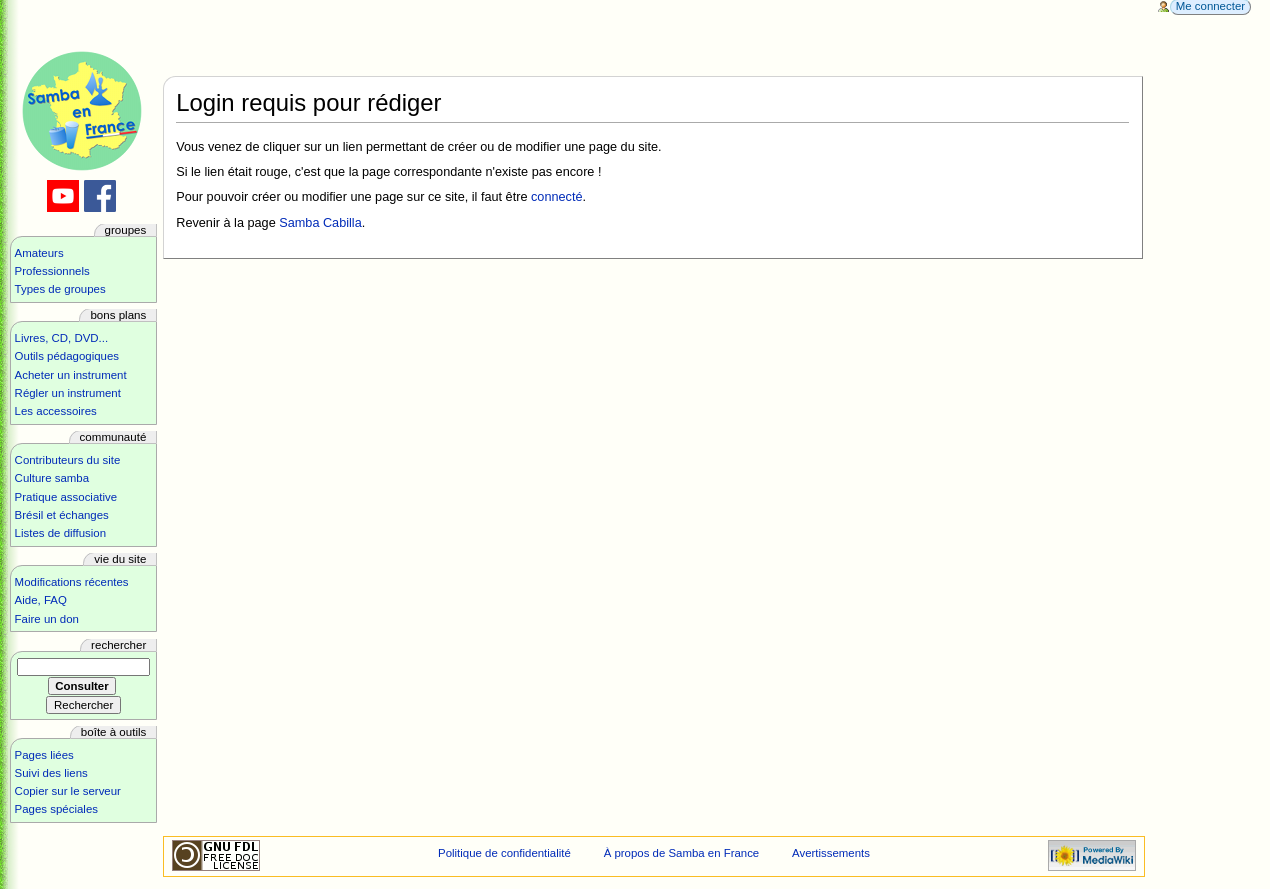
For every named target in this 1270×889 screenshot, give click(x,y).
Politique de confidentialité (504, 853)
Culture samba (52, 478)
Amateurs (39, 253)
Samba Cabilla (320, 223)
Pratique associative (66, 497)
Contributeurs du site (68, 460)
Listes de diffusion (60, 533)
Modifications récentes (72, 582)
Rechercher (118, 645)
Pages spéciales (56, 809)
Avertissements (831, 853)
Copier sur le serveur (68, 791)
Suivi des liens (51, 773)
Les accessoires (56, 411)
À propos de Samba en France (682, 853)
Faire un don (47, 619)
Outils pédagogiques (67, 356)
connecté (557, 197)
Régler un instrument (68, 393)
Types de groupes (60, 289)
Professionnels (52, 271)
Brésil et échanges (62, 515)
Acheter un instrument (71, 375)
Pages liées (44, 755)
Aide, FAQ (41, 600)
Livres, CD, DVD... (62, 338)
